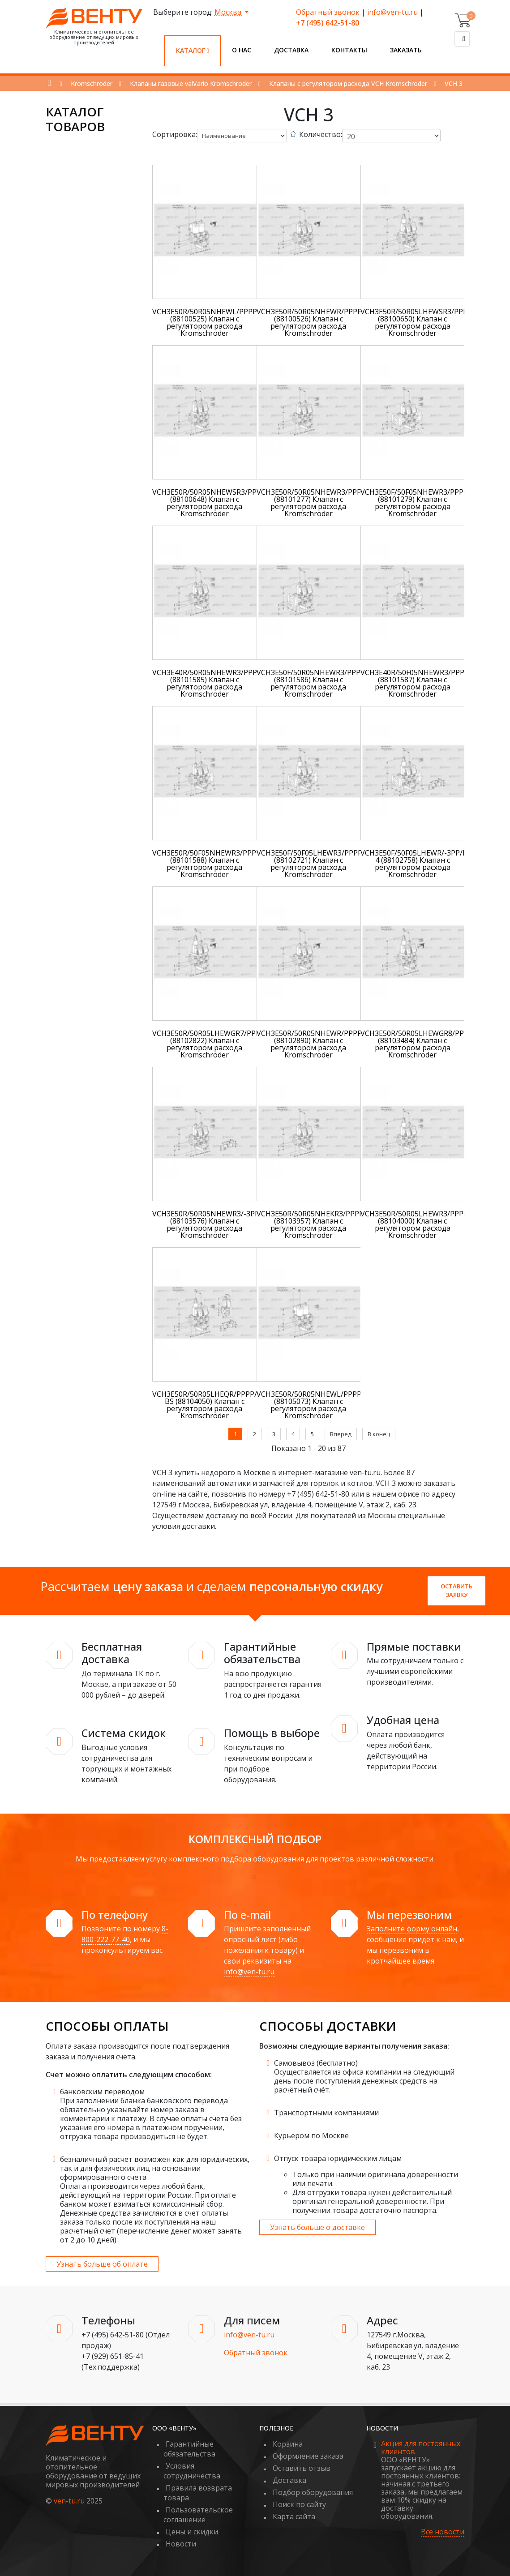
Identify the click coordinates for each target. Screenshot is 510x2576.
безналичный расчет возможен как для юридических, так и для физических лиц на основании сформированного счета (154, 2168)
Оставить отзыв (301, 2468)
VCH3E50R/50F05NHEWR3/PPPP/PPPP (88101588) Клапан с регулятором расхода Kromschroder (216, 863)
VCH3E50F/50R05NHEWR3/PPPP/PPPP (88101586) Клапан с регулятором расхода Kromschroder (321, 683)
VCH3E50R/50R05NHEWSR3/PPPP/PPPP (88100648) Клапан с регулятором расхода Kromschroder (219, 502)
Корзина (288, 2444)
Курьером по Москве (311, 2135)
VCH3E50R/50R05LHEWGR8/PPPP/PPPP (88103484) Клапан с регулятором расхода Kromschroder (426, 1044)
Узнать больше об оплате (102, 2264)
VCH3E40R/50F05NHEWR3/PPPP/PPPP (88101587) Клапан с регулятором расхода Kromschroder (424, 683)
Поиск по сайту (299, 2504)
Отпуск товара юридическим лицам (338, 2158)
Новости (181, 2544)
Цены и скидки (192, 2532)
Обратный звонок (328, 12)
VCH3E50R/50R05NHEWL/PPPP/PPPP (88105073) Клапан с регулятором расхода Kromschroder (319, 1405)
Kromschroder (91, 83)
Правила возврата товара (197, 2493)
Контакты (349, 50)
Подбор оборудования (313, 2492)
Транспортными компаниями (326, 2113)
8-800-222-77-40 (124, 1934)
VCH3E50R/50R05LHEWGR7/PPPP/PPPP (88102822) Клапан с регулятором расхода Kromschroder (218, 1044)
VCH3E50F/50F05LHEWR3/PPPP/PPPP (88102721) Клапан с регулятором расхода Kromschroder (320, 863)
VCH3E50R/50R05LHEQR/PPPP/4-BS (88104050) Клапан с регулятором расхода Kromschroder (208, 1405)
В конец (379, 1434)
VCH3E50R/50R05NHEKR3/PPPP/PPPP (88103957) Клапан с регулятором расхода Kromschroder (320, 1224)
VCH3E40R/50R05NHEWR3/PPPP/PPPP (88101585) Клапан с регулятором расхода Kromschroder (217, 683)
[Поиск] (462, 39)
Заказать (406, 50)
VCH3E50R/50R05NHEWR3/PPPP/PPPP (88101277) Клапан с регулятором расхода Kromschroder (321, 502)
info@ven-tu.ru (392, 12)
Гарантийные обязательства (189, 2449)
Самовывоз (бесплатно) (316, 2063)
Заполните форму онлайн (412, 1929)
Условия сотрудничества (191, 2471)
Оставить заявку (456, 1590)
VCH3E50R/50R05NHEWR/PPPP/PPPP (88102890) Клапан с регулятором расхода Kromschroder (319, 1044)
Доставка (291, 50)
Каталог (192, 50)
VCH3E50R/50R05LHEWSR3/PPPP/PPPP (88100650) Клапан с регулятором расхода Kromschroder (426, 322)
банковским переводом (102, 2092)
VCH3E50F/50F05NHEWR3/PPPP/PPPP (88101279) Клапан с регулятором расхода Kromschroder (424, 502)
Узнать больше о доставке (317, 2227)
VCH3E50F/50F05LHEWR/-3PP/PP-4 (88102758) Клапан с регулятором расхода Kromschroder (417, 863)
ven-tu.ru (69, 2501)
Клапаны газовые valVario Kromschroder (191, 83)
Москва (228, 12)
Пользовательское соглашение (198, 2515)
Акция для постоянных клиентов (420, 2447)
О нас (241, 50)
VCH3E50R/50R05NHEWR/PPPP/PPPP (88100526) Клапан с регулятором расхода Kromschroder (319, 322)
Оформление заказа (308, 2456)
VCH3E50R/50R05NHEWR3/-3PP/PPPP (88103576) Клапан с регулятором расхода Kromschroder (216, 1224)
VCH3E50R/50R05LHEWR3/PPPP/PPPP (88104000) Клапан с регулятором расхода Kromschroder (424, 1224)
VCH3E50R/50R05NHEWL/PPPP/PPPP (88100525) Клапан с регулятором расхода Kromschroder (215, 322)
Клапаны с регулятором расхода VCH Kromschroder (348, 83)
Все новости (442, 2532)
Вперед (340, 1434)
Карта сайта (294, 2516)
